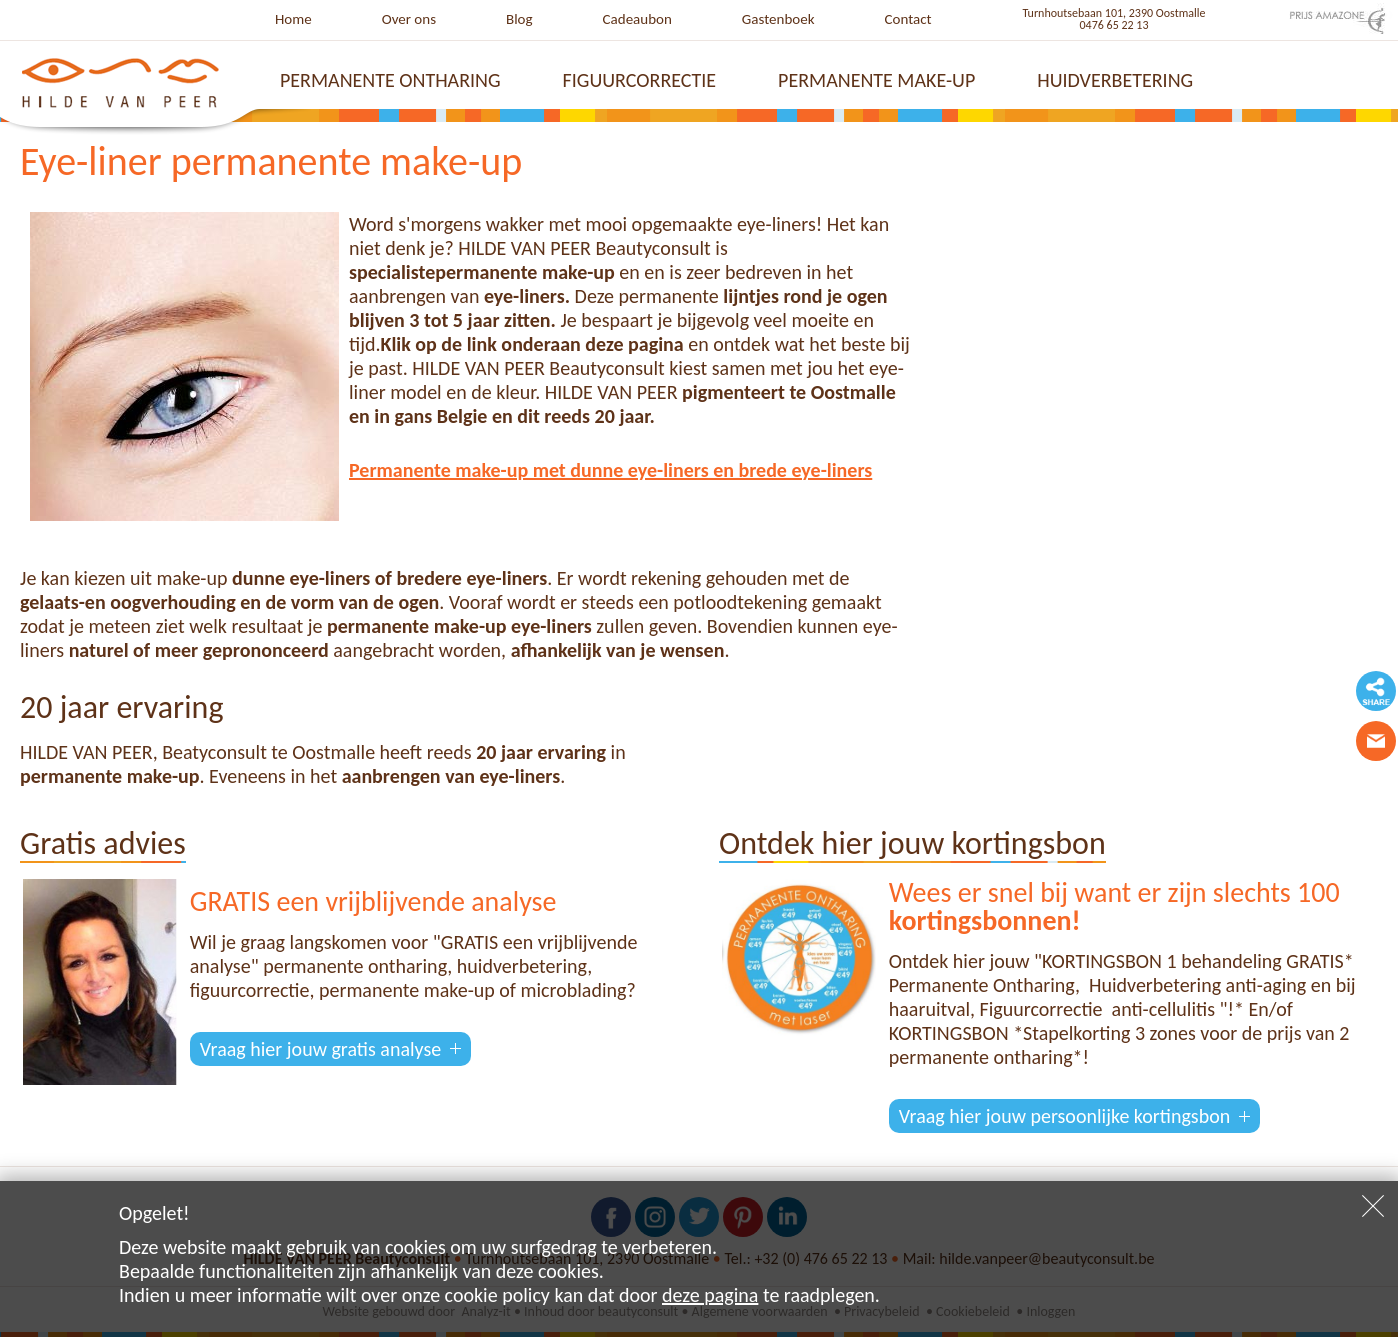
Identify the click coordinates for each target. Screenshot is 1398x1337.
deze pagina (710, 1295)
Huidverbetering (1115, 80)
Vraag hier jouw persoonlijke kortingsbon (1065, 1116)
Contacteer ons (1376, 741)
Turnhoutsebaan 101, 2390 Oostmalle (1114, 13)
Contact (908, 19)
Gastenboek (778, 19)
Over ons (409, 19)
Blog (519, 19)
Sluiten (1373, 1206)
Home (293, 19)
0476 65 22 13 (1114, 25)
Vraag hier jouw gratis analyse (320, 1049)
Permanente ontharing (390, 80)
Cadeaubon (637, 19)
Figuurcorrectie (640, 80)
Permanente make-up (876, 80)
